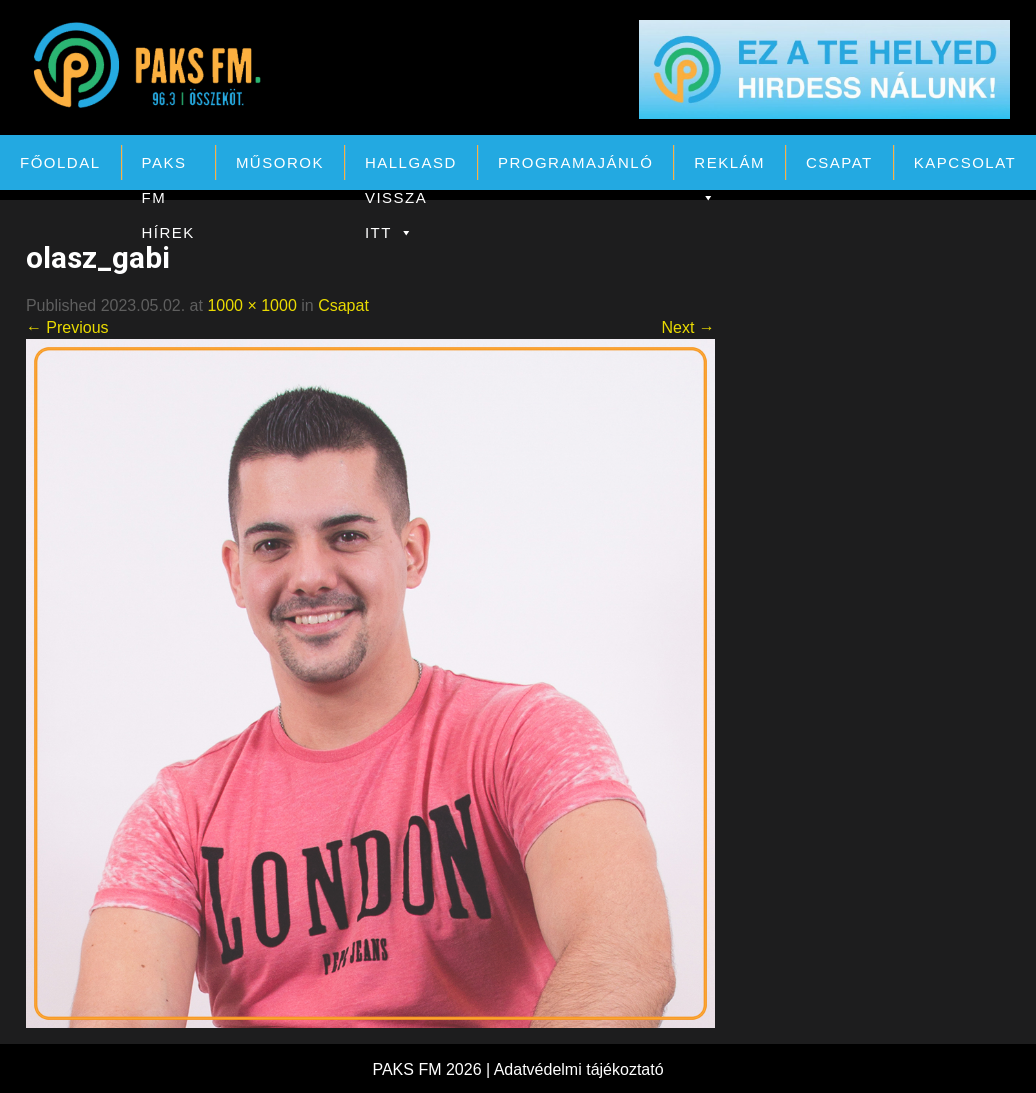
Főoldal (60, 162)
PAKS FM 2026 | (432, 1069)
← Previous (67, 327)
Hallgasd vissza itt (411, 167)
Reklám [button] (729, 167)
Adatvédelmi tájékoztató (579, 1069)
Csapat (839, 162)
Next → (687, 327)
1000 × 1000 (251, 305)
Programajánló (575, 162)
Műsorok (280, 162)
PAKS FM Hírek (168, 167)
